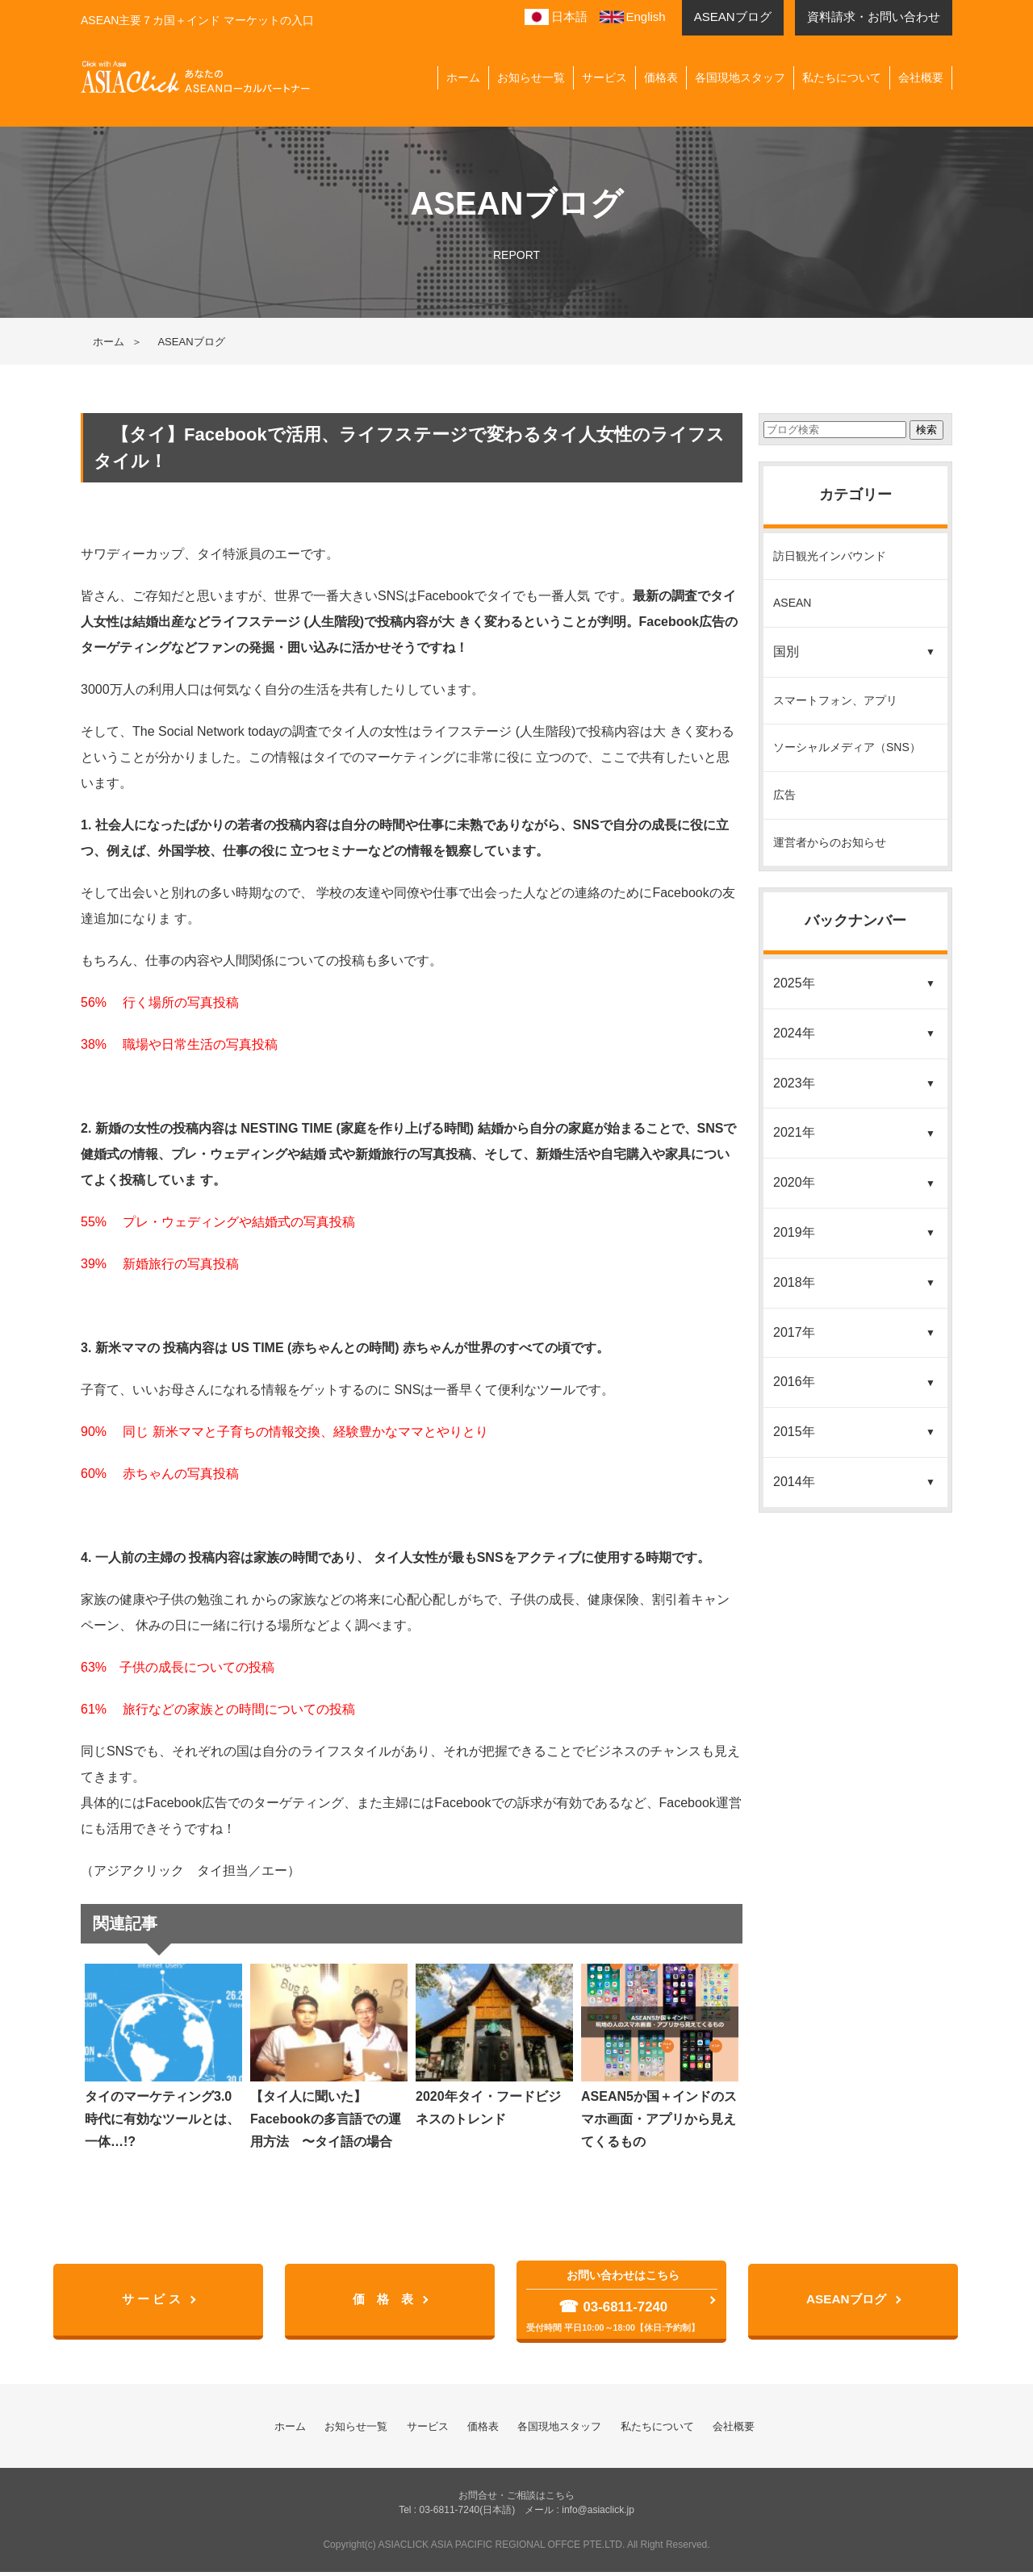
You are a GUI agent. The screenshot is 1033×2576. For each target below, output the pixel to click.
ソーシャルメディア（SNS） (847, 747)
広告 (784, 794)
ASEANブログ (848, 2301)
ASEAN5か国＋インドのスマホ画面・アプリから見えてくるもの (659, 2056)
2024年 (794, 1033)
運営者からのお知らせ (829, 842)
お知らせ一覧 (531, 77)
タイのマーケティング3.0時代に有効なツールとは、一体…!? (163, 2056)
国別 (786, 651)
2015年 (794, 1431)
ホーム (463, 77)
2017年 (794, 1332)
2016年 (794, 1381)
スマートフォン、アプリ (835, 700)
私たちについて (841, 77)
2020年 (794, 1182)
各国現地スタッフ (740, 77)
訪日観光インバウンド (829, 555)
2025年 (794, 983)
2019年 (794, 1232)
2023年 (794, 1083)
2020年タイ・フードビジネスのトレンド (494, 2045)
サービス (604, 77)
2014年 (794, 1481)
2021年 (794, 1132)
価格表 (661, 77)
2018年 (794, 1282)
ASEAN (792, 602)
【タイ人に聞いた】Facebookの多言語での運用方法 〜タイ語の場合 (329, 2056)
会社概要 (920, 77)
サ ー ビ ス (153, 2301)
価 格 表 (385, 2301)
